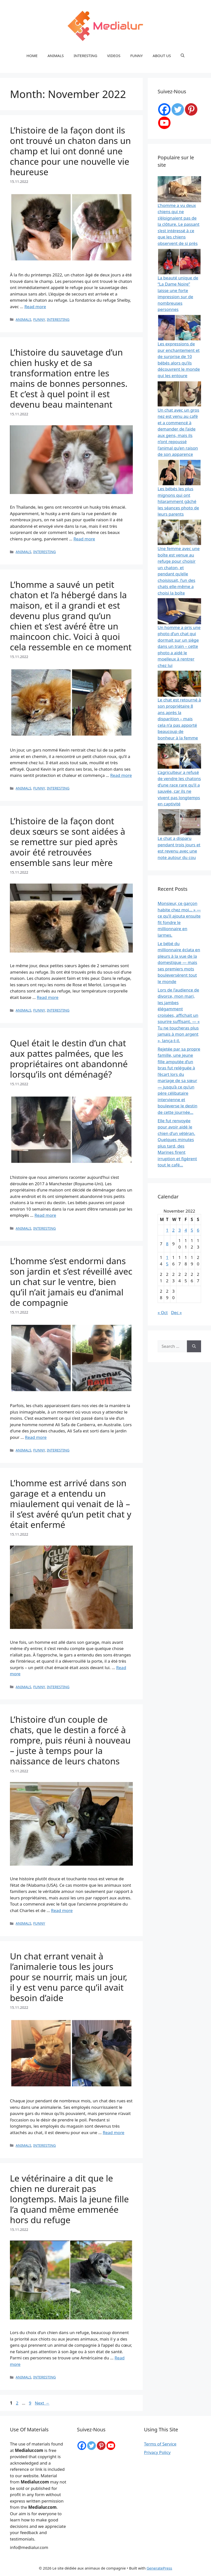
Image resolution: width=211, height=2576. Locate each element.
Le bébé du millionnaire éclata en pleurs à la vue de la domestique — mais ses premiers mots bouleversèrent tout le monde (179, 962)
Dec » (176, 1312)
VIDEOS (113, 55)
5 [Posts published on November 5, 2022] (192, 1230)
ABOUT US (162, 55)
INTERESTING (85, 55)
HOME (32, 55)
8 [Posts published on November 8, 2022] (167, 1244)
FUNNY (136, 55)
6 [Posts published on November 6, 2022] (198, 1230)
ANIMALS (55, 55)
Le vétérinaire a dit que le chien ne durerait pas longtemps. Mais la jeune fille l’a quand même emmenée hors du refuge (69, 2199)
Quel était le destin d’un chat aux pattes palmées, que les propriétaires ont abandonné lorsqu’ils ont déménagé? (69, 1058)
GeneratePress (159, 2568)
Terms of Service (160, 2444)
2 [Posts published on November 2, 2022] (173, 1230)
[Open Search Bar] (182, 55)
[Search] (194, 1346)
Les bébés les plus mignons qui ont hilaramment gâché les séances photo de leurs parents (178, 501)
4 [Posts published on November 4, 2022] (185, 1230)
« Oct (163, 1312)
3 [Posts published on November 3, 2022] (179, 1230)
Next (42, 2403)
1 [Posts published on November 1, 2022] (167, 1230)
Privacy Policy (157, 2452)
